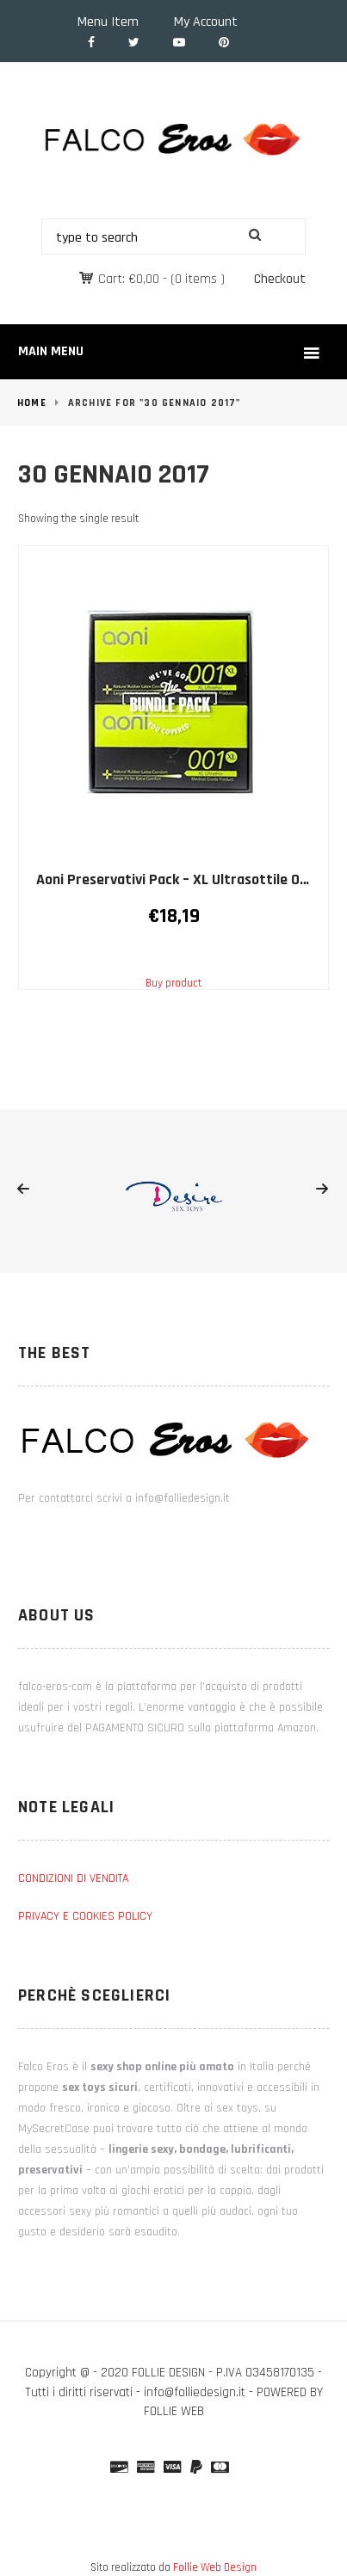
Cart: (128, 279)
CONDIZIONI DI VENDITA (73, 1878)
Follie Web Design (215, 2567)
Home (31, 403)
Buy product (173, 983)
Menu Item (108, 22)
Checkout (280, 279)
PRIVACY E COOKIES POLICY (85, 1916)
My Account (206, 22)
